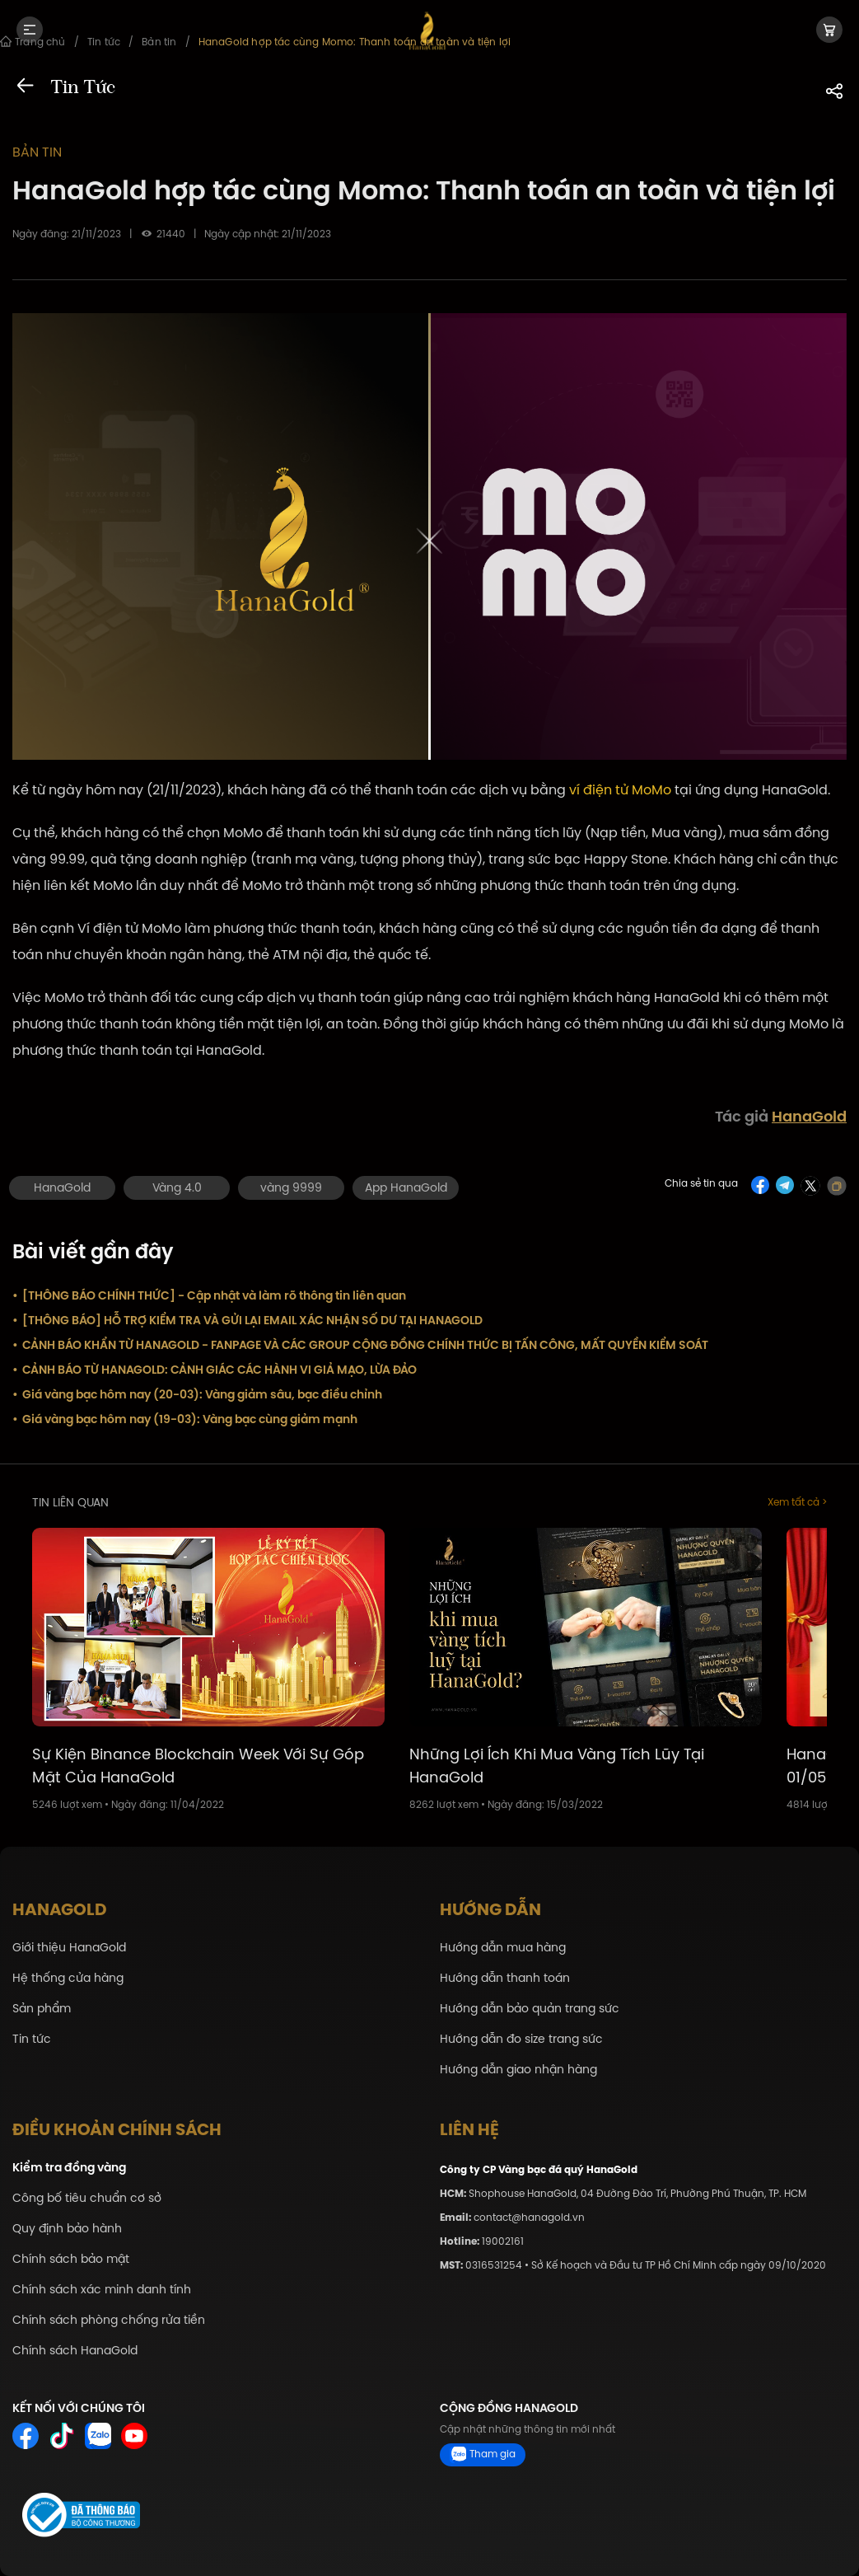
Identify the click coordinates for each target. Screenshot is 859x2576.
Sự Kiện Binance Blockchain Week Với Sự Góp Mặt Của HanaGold (198, 1765)
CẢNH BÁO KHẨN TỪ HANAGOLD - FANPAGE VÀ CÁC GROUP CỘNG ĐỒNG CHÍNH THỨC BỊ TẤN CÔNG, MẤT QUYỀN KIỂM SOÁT (360, 1345)
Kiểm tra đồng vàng (69, 2167)
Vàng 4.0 (177, 1188)
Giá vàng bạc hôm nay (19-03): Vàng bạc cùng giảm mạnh (184, 1419)
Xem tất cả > (797, 1502)
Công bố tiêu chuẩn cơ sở (86, 2198)
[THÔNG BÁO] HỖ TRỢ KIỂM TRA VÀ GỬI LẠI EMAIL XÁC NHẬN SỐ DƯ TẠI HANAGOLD (247, 1320)
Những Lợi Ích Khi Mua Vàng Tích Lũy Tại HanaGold (556, 1765)
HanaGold (809, 1117)
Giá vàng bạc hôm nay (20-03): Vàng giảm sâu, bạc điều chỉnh (197, 1394)
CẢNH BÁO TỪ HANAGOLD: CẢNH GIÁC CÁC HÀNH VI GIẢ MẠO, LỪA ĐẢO (214, 1370)
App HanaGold (406, 1188)
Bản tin (37, 152)
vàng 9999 (291, 1188)
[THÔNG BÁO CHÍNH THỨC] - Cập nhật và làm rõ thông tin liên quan (209, 1295)
